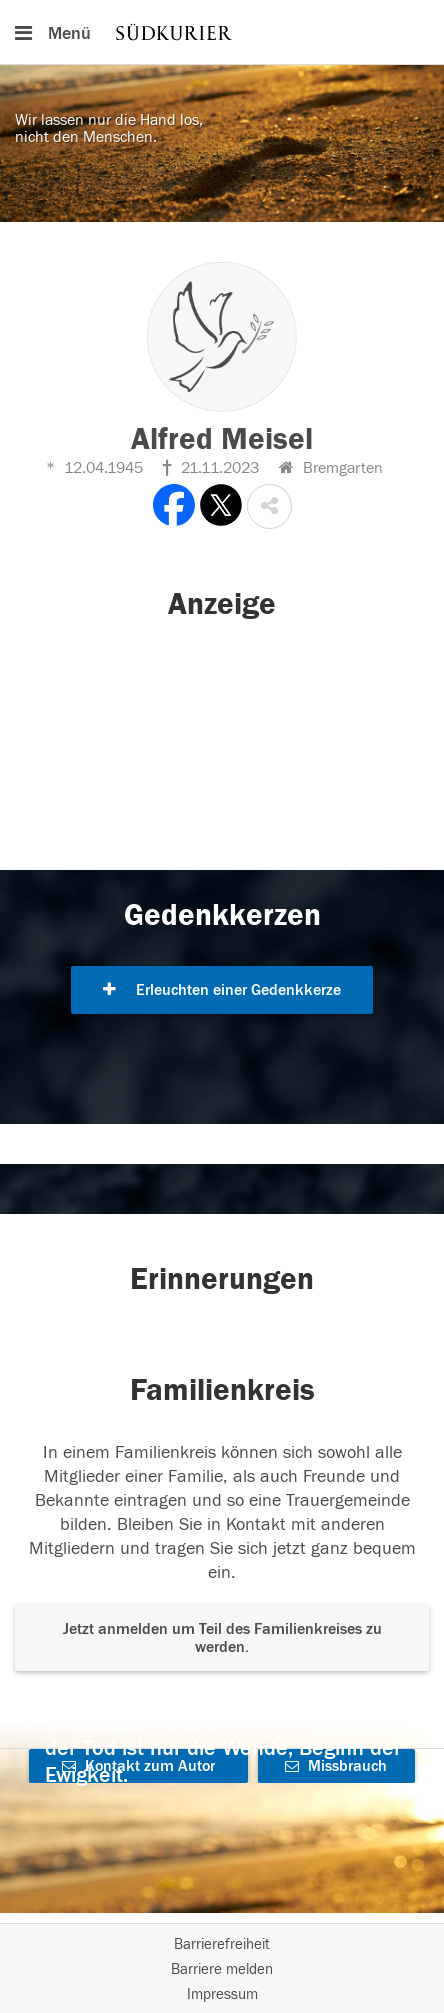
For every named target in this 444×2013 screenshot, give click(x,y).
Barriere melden (222, 1969)
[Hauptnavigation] (222, 32)
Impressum (222, 1994)
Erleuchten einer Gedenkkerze (222, 990)
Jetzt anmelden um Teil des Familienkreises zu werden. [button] (222, 1638)
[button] (269, 506)
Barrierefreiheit (222, 1944)
